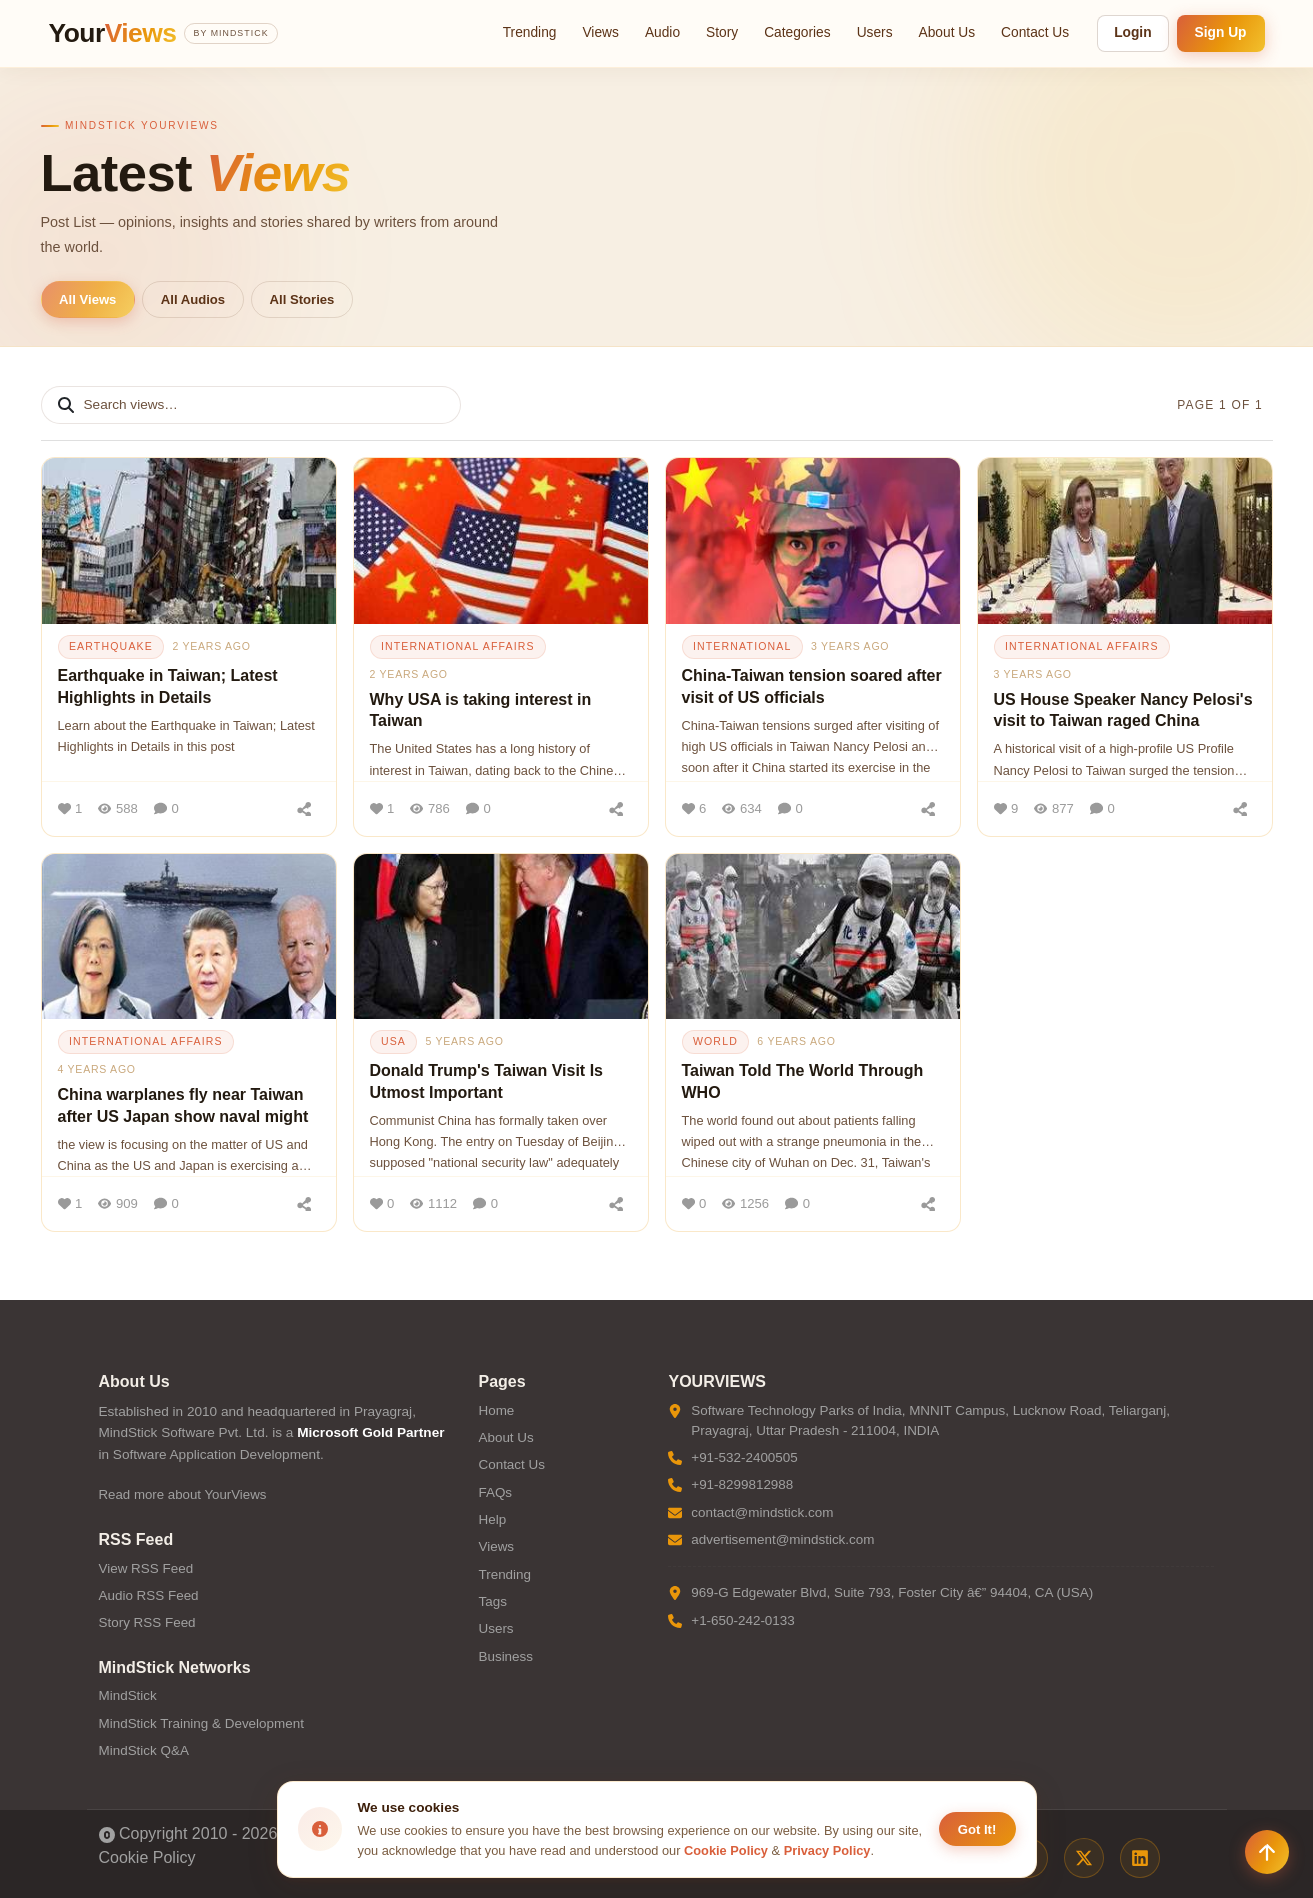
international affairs (458, 646)
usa (393, 1041)
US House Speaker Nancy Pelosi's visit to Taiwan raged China (1123, 710)
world (715, 1041)
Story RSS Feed (147, 1622)
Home (496, 1410)
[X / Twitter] (1084, 1858)
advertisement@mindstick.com (782, 1539)
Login (1132, 32)
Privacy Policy (827, 1850)
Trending (530, 32)
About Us (947, 32)
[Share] (305, 809)
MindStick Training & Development (201, 1723)
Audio (662, 32)
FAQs (495, 1492)
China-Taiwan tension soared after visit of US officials (812, 686)
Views (600, 32)
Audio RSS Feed (149, 1595)
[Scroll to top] (1267, 1852)
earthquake (111, 646)
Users (875, 32)
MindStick (128, 1695)
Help (492, 1519)
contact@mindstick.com (762, 1512)
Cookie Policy (147, 1857)
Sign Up (1221, 32)
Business (505, 1656)
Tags (492, 1601)
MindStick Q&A (144, 1750)
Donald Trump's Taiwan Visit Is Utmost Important (486, 1081)
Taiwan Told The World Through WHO (803, 1081)
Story (722, 32)
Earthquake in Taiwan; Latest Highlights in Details (168, 686)
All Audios (193, 299)
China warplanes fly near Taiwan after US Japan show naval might (183, 1105)
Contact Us (1035, 32)
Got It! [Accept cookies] (977, 1829)
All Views (87, 299)
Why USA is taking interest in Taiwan (481, 710)
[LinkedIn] (1140, 1858)
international (742, 646)
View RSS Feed (146, 1568)
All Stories (302, 299)
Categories (797, 32)
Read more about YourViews (183, 1494)
